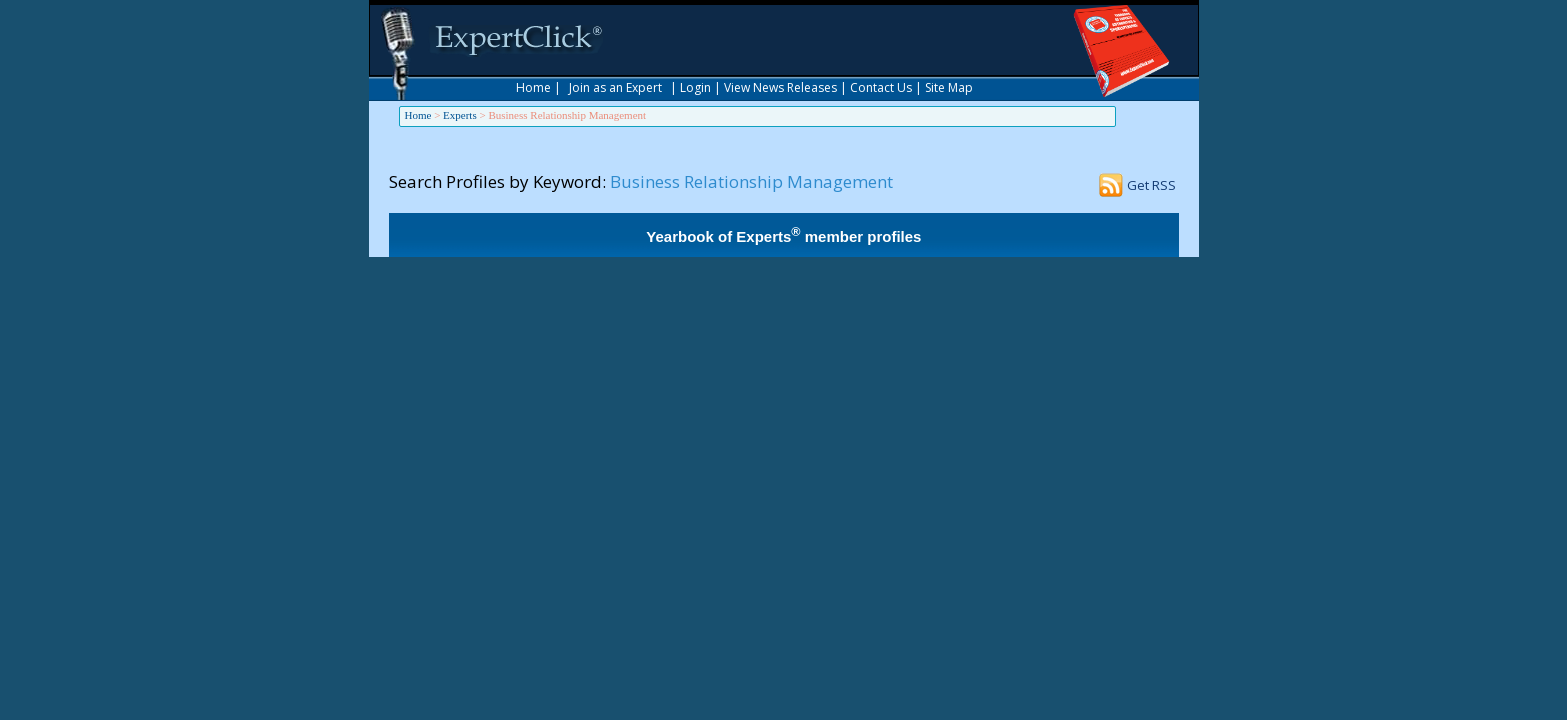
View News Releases (780, 87)
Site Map (949, 87)
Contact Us (881, 87)
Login (695, 87)
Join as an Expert (615, 87)
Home (533, 87)
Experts (460, 115)
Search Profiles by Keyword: (497, 181)
